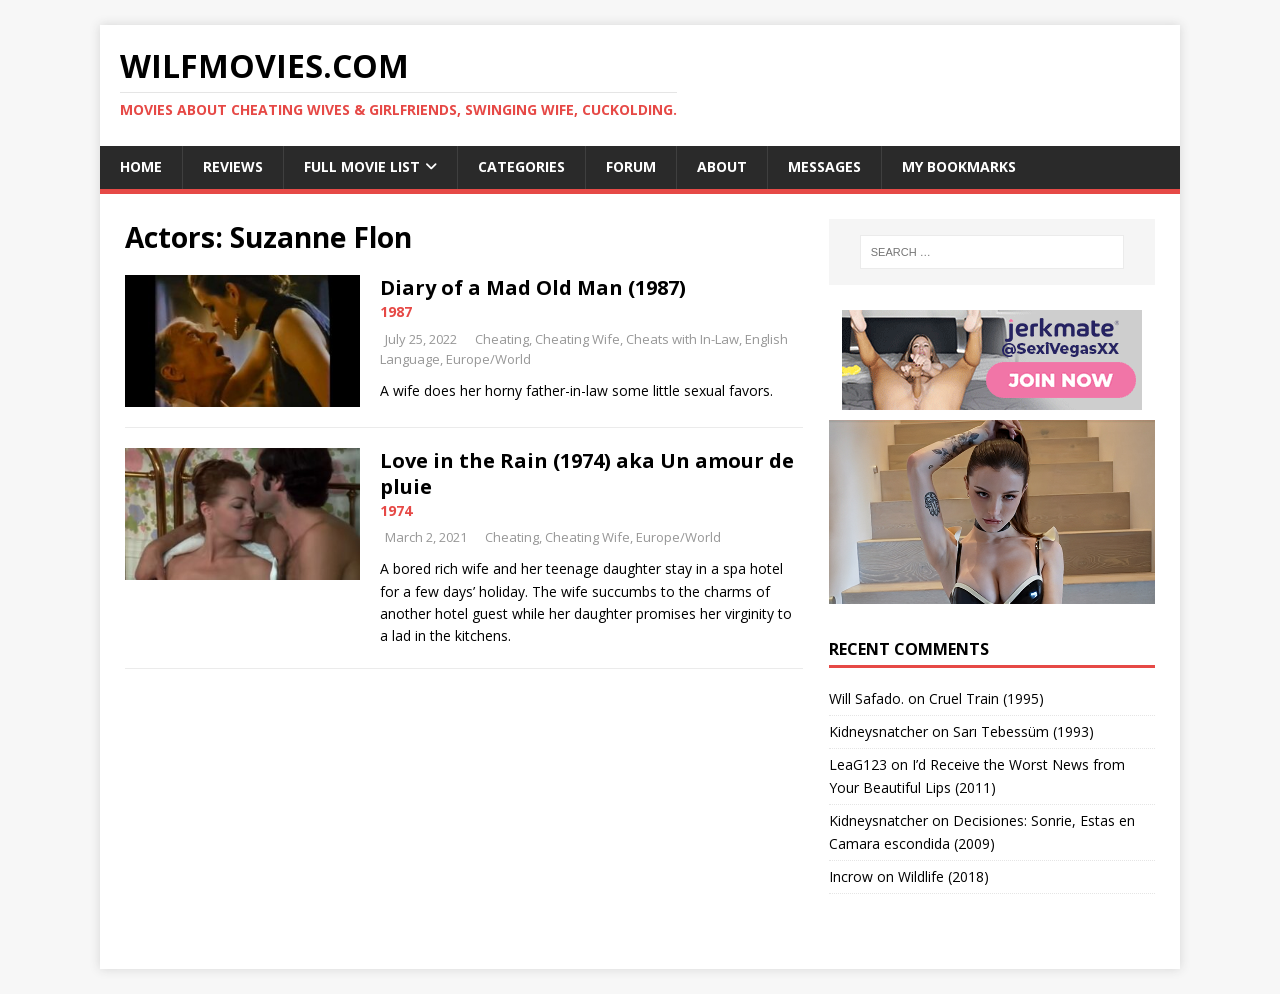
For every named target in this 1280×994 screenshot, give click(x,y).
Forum (631, 166)
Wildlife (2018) (943, 876)
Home (141, 166)
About (722, 166)
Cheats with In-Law (682, 339)
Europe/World (488, 359)
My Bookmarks (959, 166)
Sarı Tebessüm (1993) (1023, 731)
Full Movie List (362, 166)
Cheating (502, 339)
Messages (824, 166)
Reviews (233, 166)
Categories (521, 166)
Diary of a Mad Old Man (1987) (533, 287)
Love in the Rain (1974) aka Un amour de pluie (587, 473)
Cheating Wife (577, 339)
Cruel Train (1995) (986, 698)
